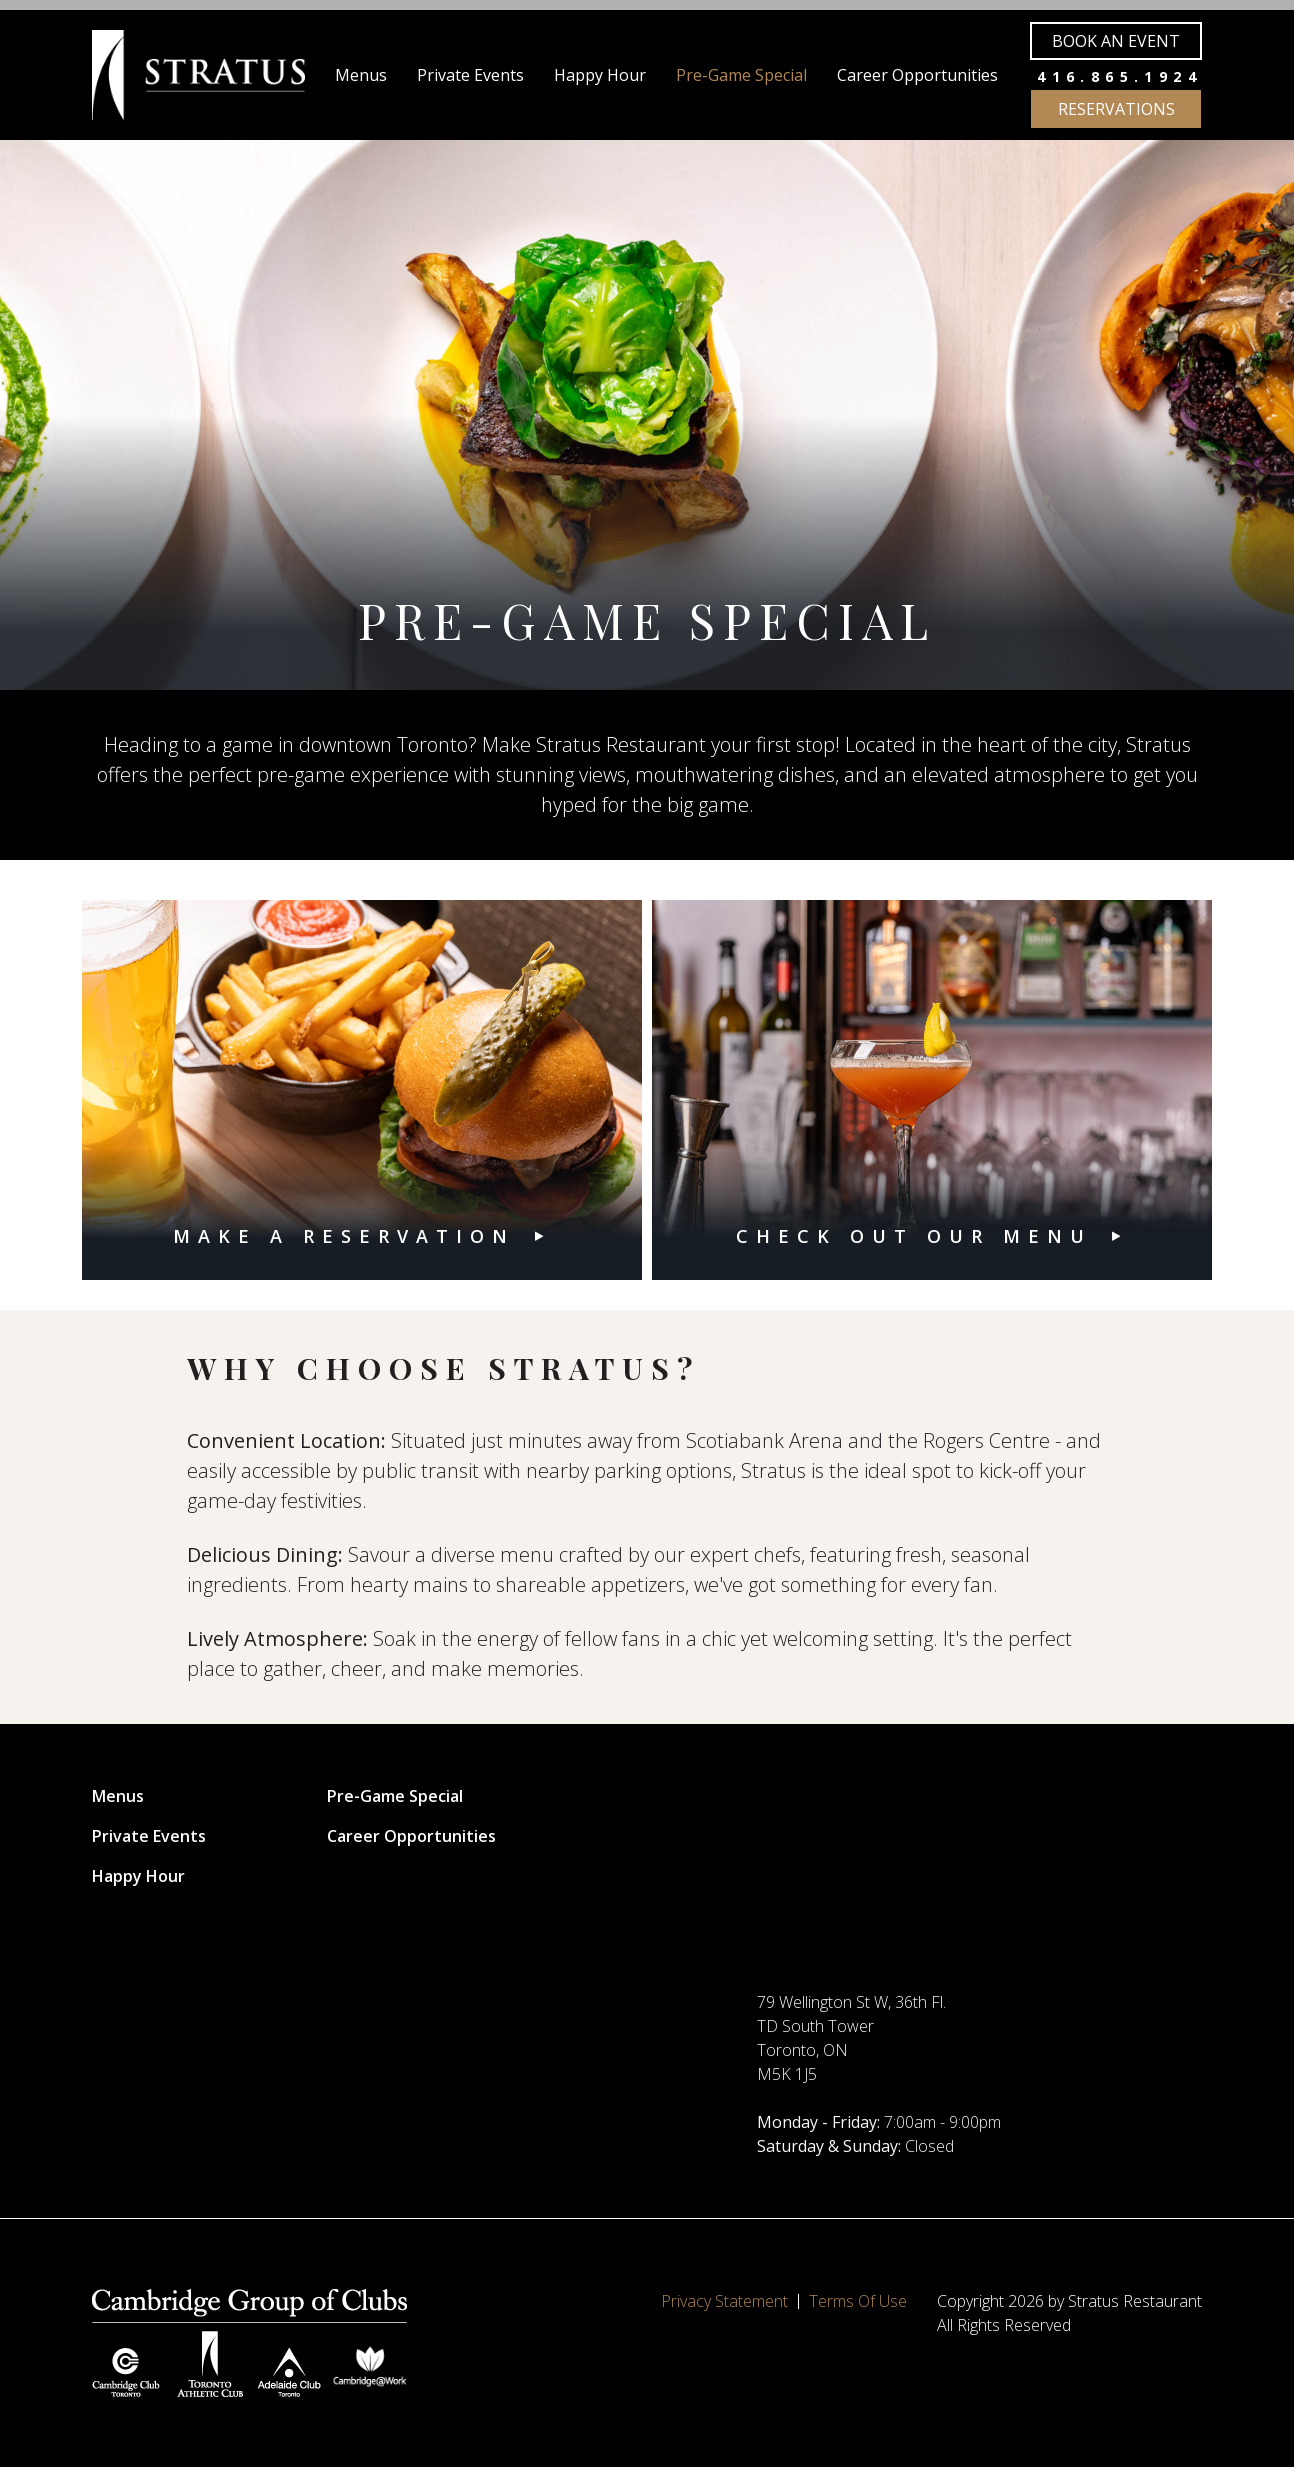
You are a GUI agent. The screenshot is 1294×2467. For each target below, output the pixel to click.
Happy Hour (600, 75)
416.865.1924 (1119, 76)
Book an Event (1116, 41)
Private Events (470, 75)
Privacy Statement (724, 2301)
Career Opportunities (917, 75)
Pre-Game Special (741, 75)
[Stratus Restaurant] (198, 75)
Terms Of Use (858, 2301)
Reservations (1116, 109)
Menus (361, 75)
